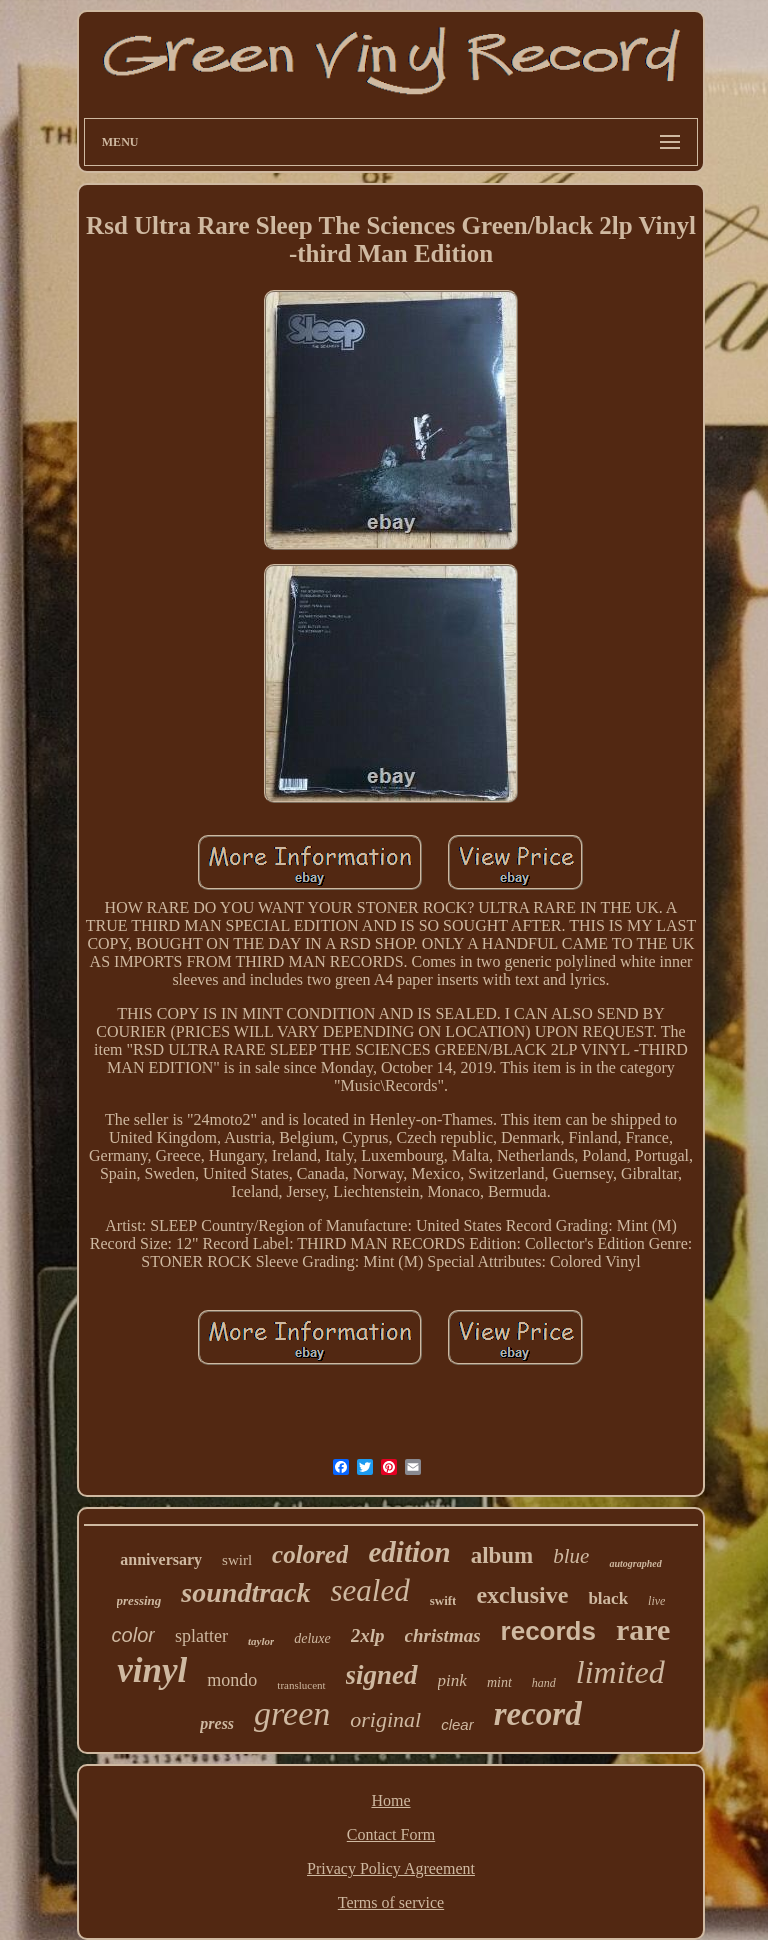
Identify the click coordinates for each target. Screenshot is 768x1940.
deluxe (312, 1638)
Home (390, 1800)
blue (571, 1556)
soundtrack (245, 1592)
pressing (139, 1600)
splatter (201, 1636)
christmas (443, 1635)
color (133, 1635)
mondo (232, 1680)
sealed (370, 1590)
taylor (261, 1641)
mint (499, 1682)
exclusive (522, 1595)
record (538, 1714)
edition (409, 1552)
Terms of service (391, 1902)
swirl (237, 1560)
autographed (635, 1563)
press (217, 1723)
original (385, 1719)
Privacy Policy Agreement (391, 1868)
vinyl (152, 1670)
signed (382, 1675)
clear (457, 1724)
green (292, 1713)
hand (544, 1683)
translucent (301, 1685)
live (656, 1601)
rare (643, 1629)
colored (310, 1554)
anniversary (161, 1559)
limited (620, 1672)
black (608, 1598)
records (548, 1631)
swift (443, 1600)
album (502, 1555)
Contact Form (391, 1834)
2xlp (368, 1635)
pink (452, 1680)
